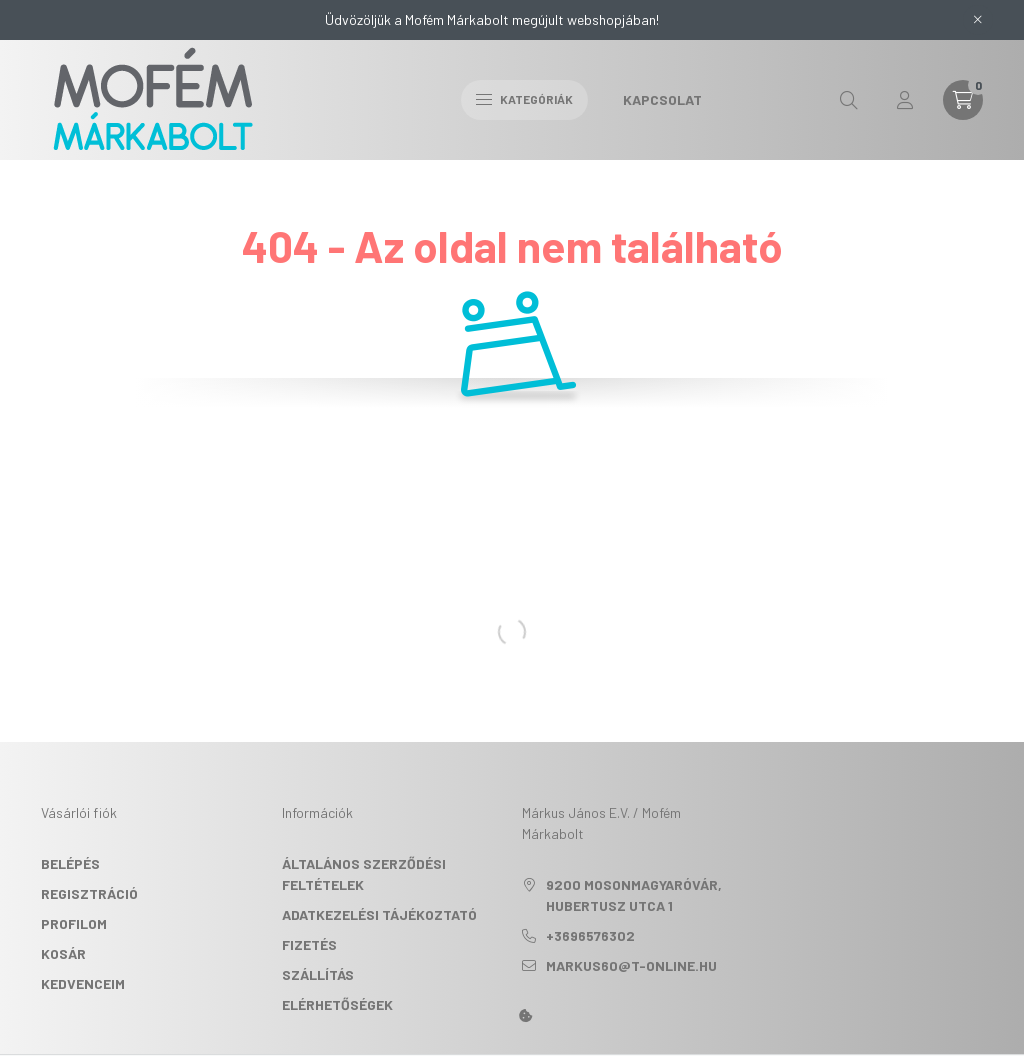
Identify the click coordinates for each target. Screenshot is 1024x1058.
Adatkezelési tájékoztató (379, 914)
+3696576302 (590, 935)
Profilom (74, 923)
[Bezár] (978, 20)
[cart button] (963, 100)
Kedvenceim (83, 983)
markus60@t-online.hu (631, 965)
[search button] (849, 100)
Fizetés (309, 944)
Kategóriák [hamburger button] (524, 99)
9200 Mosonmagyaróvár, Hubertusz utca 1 (634, 895)
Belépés (70, 863)
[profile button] (905, 100)
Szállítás (318, 974)
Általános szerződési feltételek (364, 874)
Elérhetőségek (337, 1004)
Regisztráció (89, 893)
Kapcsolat (662, 99)
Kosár (63, 953)
